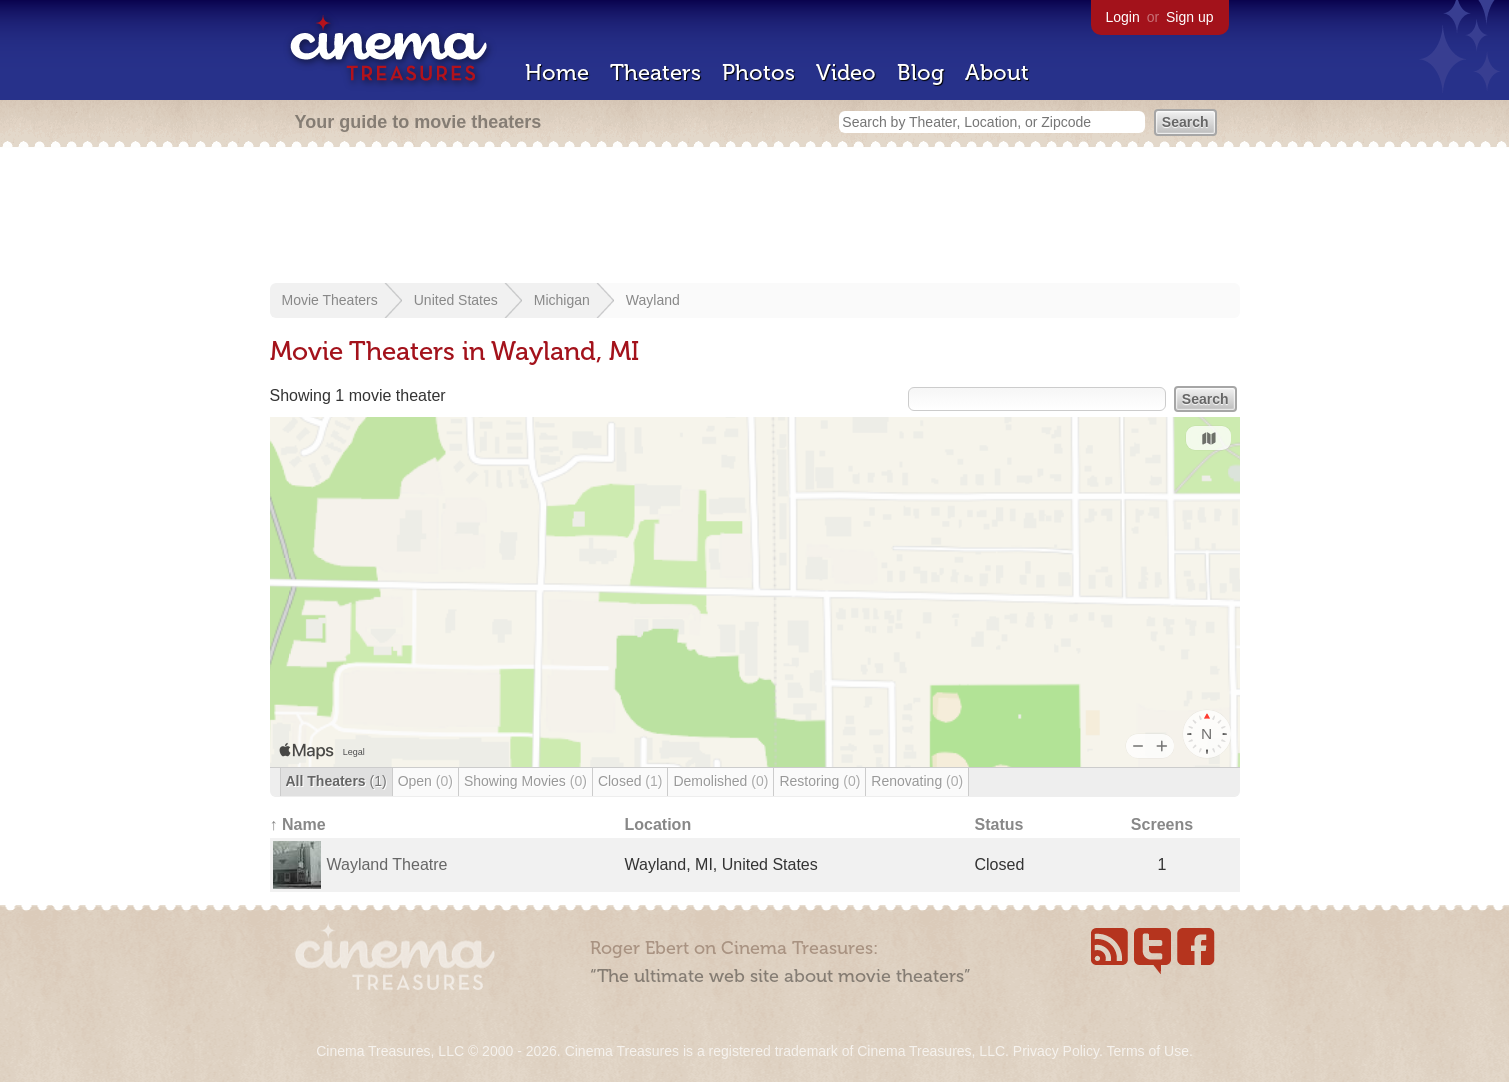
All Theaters (336, 781)
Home (557, 72)
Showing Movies (525, 781)
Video (846, 72)
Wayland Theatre (387, 864)
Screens (1162, 824)
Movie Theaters (330, 300)
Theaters (655, 72)
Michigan (562, 300)
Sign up (1189, 17)
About (997, 72)
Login (1123, 17)
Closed (630, 781)
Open (425, 781)
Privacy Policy (1056, 1051)
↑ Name (298, 824)
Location (658, 824)
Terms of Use (1147, 1051)
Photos (758, 72)
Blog (920, 72)
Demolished (720, 781)
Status (999, 824)
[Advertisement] (755, 217)
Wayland (653, 300)
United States (456, 300)
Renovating (917, 781)
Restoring (819, 781)
